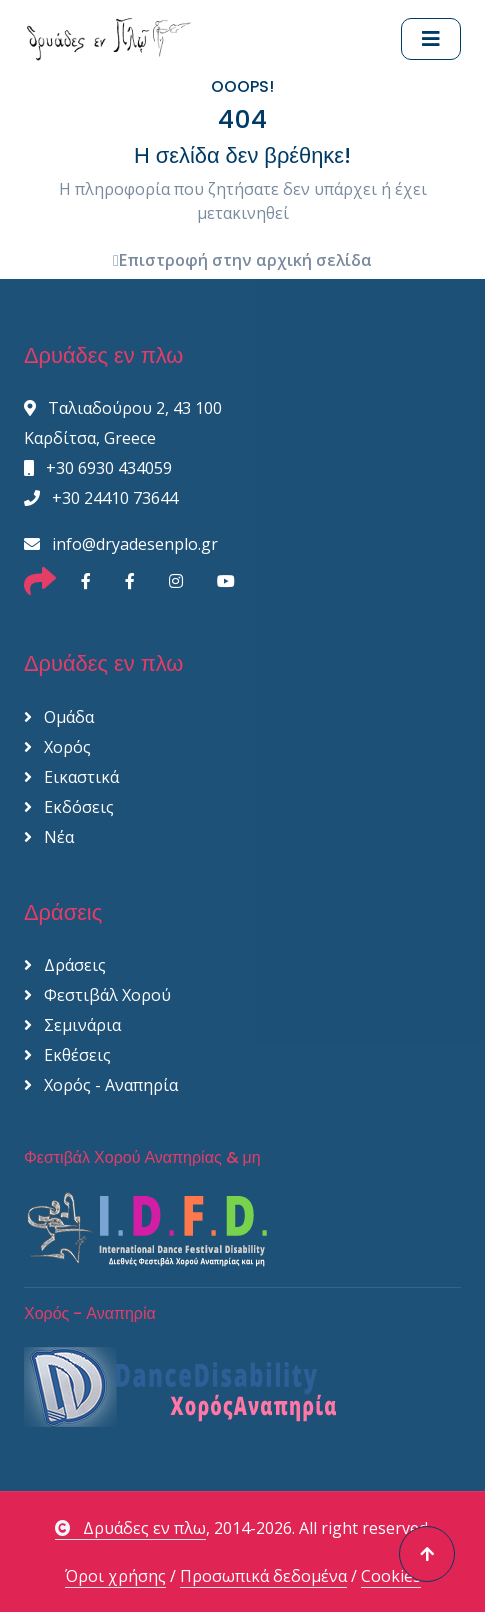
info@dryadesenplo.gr (121, 544)
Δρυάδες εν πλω (130, 1528)
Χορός (57, 747)
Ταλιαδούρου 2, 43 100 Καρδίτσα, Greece (123, 423)
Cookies (391, 1576)
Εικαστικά (71, 777)
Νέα (49, 837)
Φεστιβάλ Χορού (97, 995)
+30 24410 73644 (101, 498)
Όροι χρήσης (115, 1576)
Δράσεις (65, 965)
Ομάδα (59, 717)
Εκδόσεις (69, 807)
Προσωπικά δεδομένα (263, 1576)
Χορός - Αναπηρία (101, 1085)
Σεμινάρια (72, 1025)
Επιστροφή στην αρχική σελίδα (242, 260)
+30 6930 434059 (98, 468)
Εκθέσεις (67, 1055)
